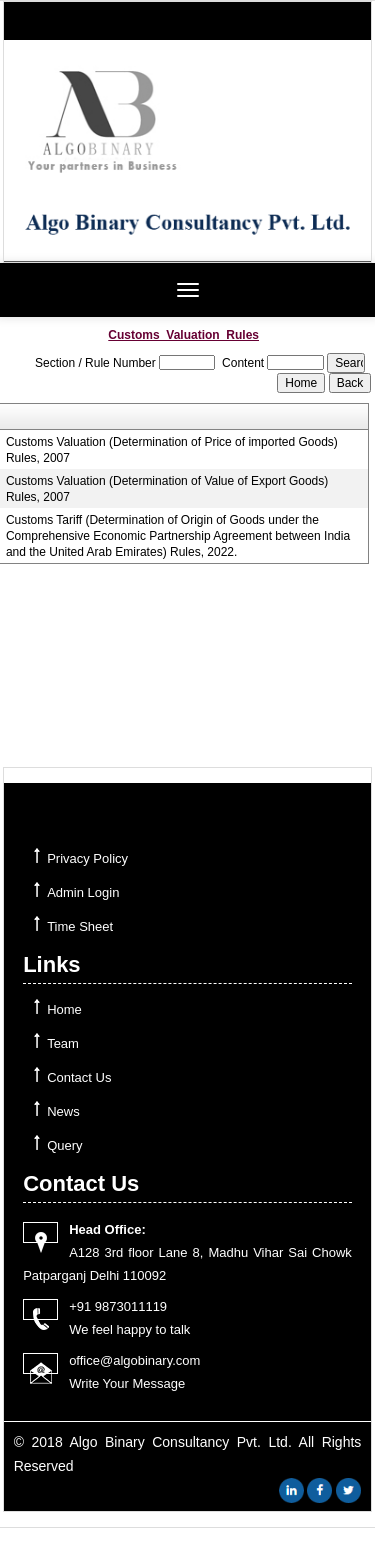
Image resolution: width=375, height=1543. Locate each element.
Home (64, 1009)
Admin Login (83, 892)
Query (64, 1145)
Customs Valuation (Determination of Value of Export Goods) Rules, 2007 (167, 489)
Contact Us (79, 1077)
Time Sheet (80, 926)
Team (63, 1043)
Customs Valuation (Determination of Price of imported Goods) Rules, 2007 (172, 450)
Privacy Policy (87, 858)
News (63, 1111)
